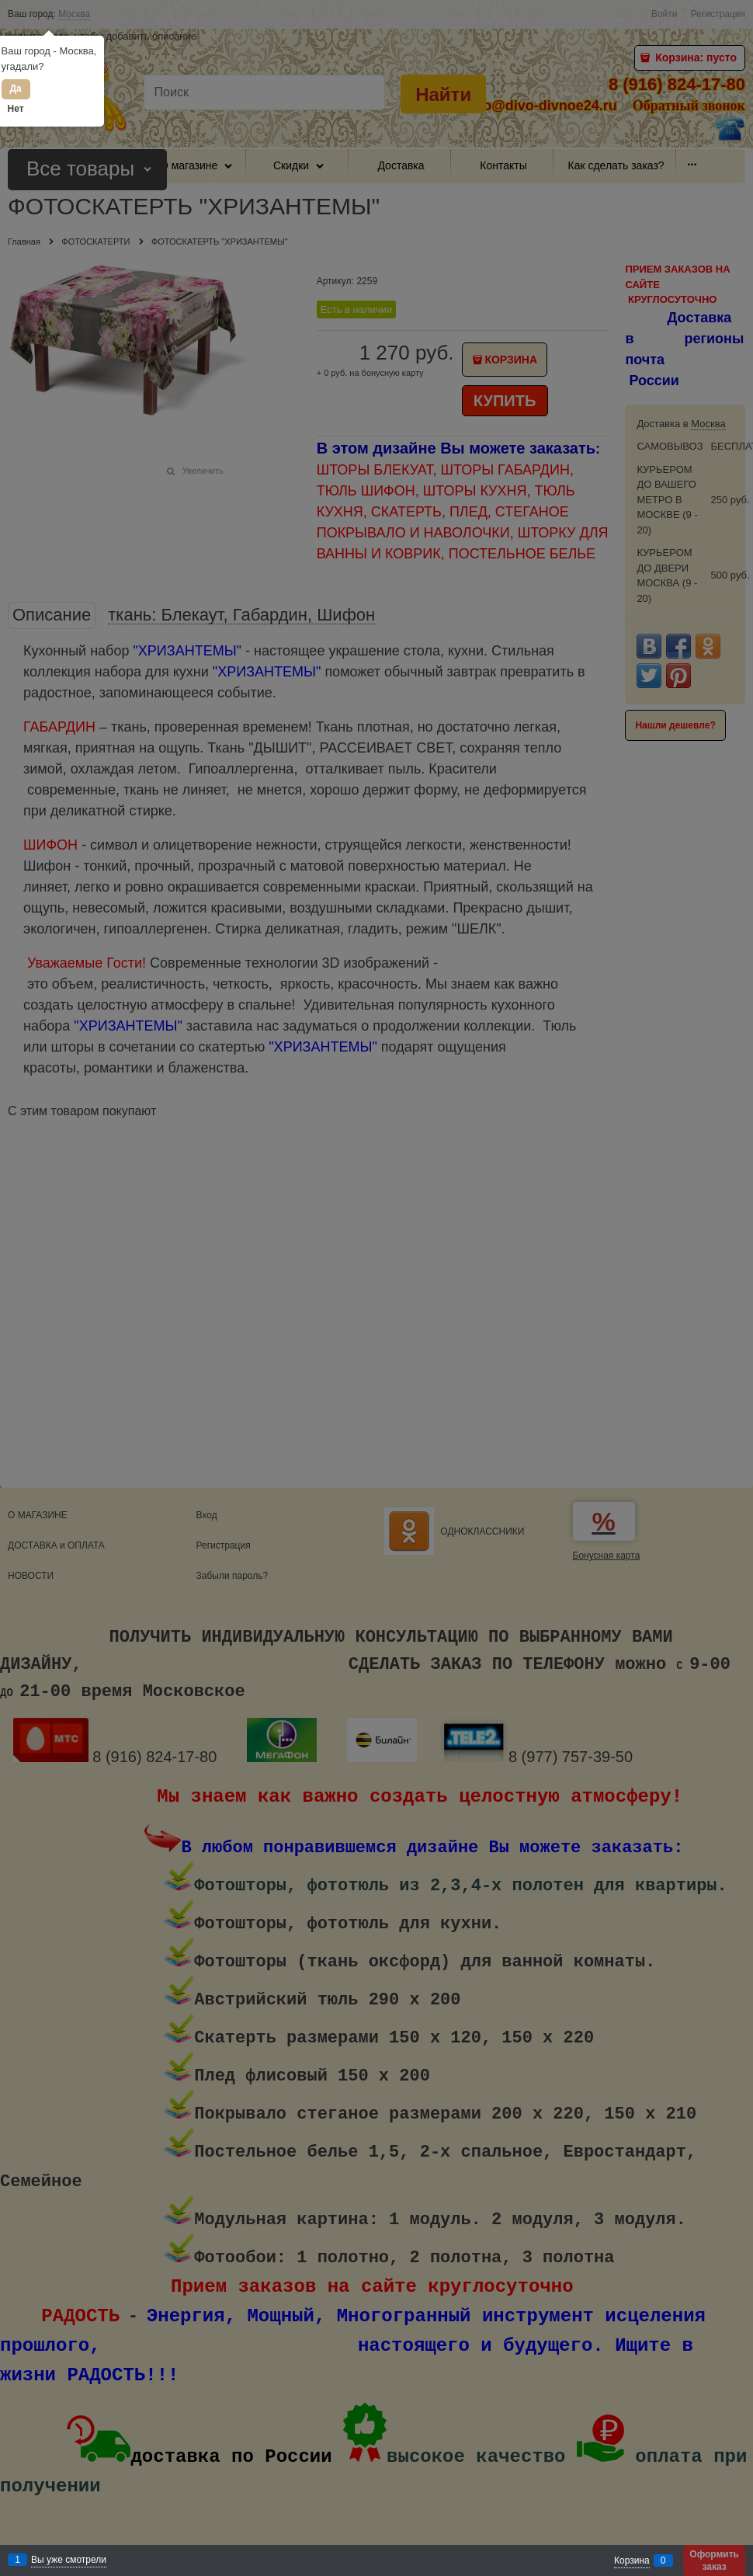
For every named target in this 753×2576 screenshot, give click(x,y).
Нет (16, 108)
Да (15, 88)
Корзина (632, 2560)
